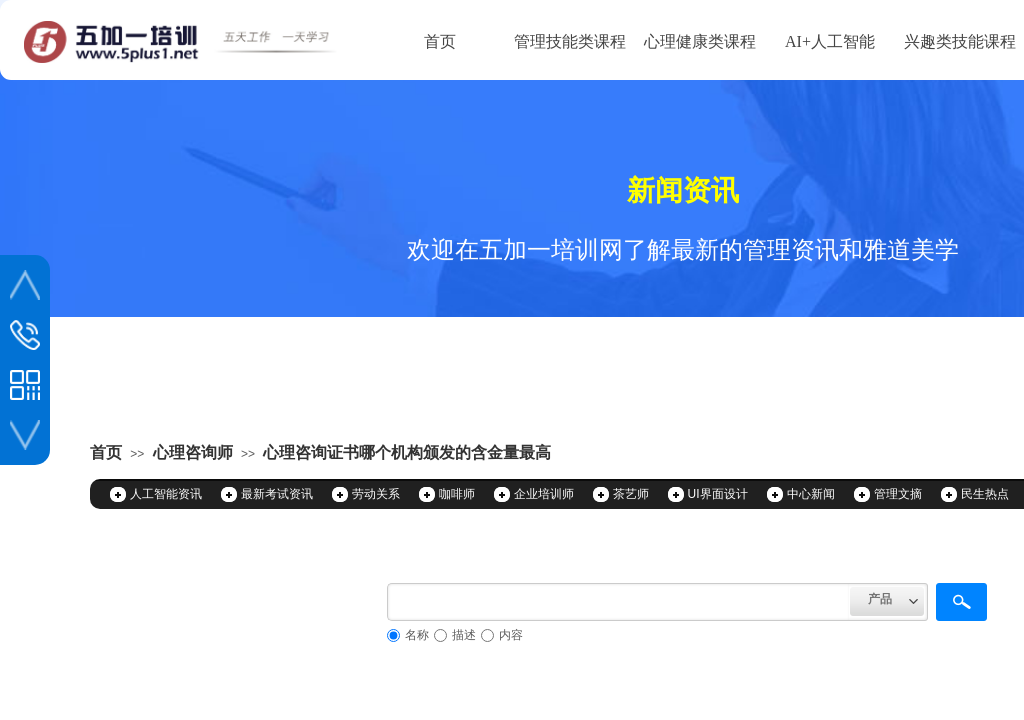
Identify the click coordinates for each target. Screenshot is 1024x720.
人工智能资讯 (166, 494)
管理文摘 (898, 494)
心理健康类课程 (700, 41)
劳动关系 (376, 494)
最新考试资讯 (277, 494)
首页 (440, 41)
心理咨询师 (193, 452)
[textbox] (618, 602)
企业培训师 (544, 494)
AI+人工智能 (830, 41)
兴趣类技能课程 (960, 41)
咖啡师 (457, 494)
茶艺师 (631, 494)
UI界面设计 (718, 494)
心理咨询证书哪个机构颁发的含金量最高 (407, 452)
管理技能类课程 (570, 41)
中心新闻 (811, 494)
